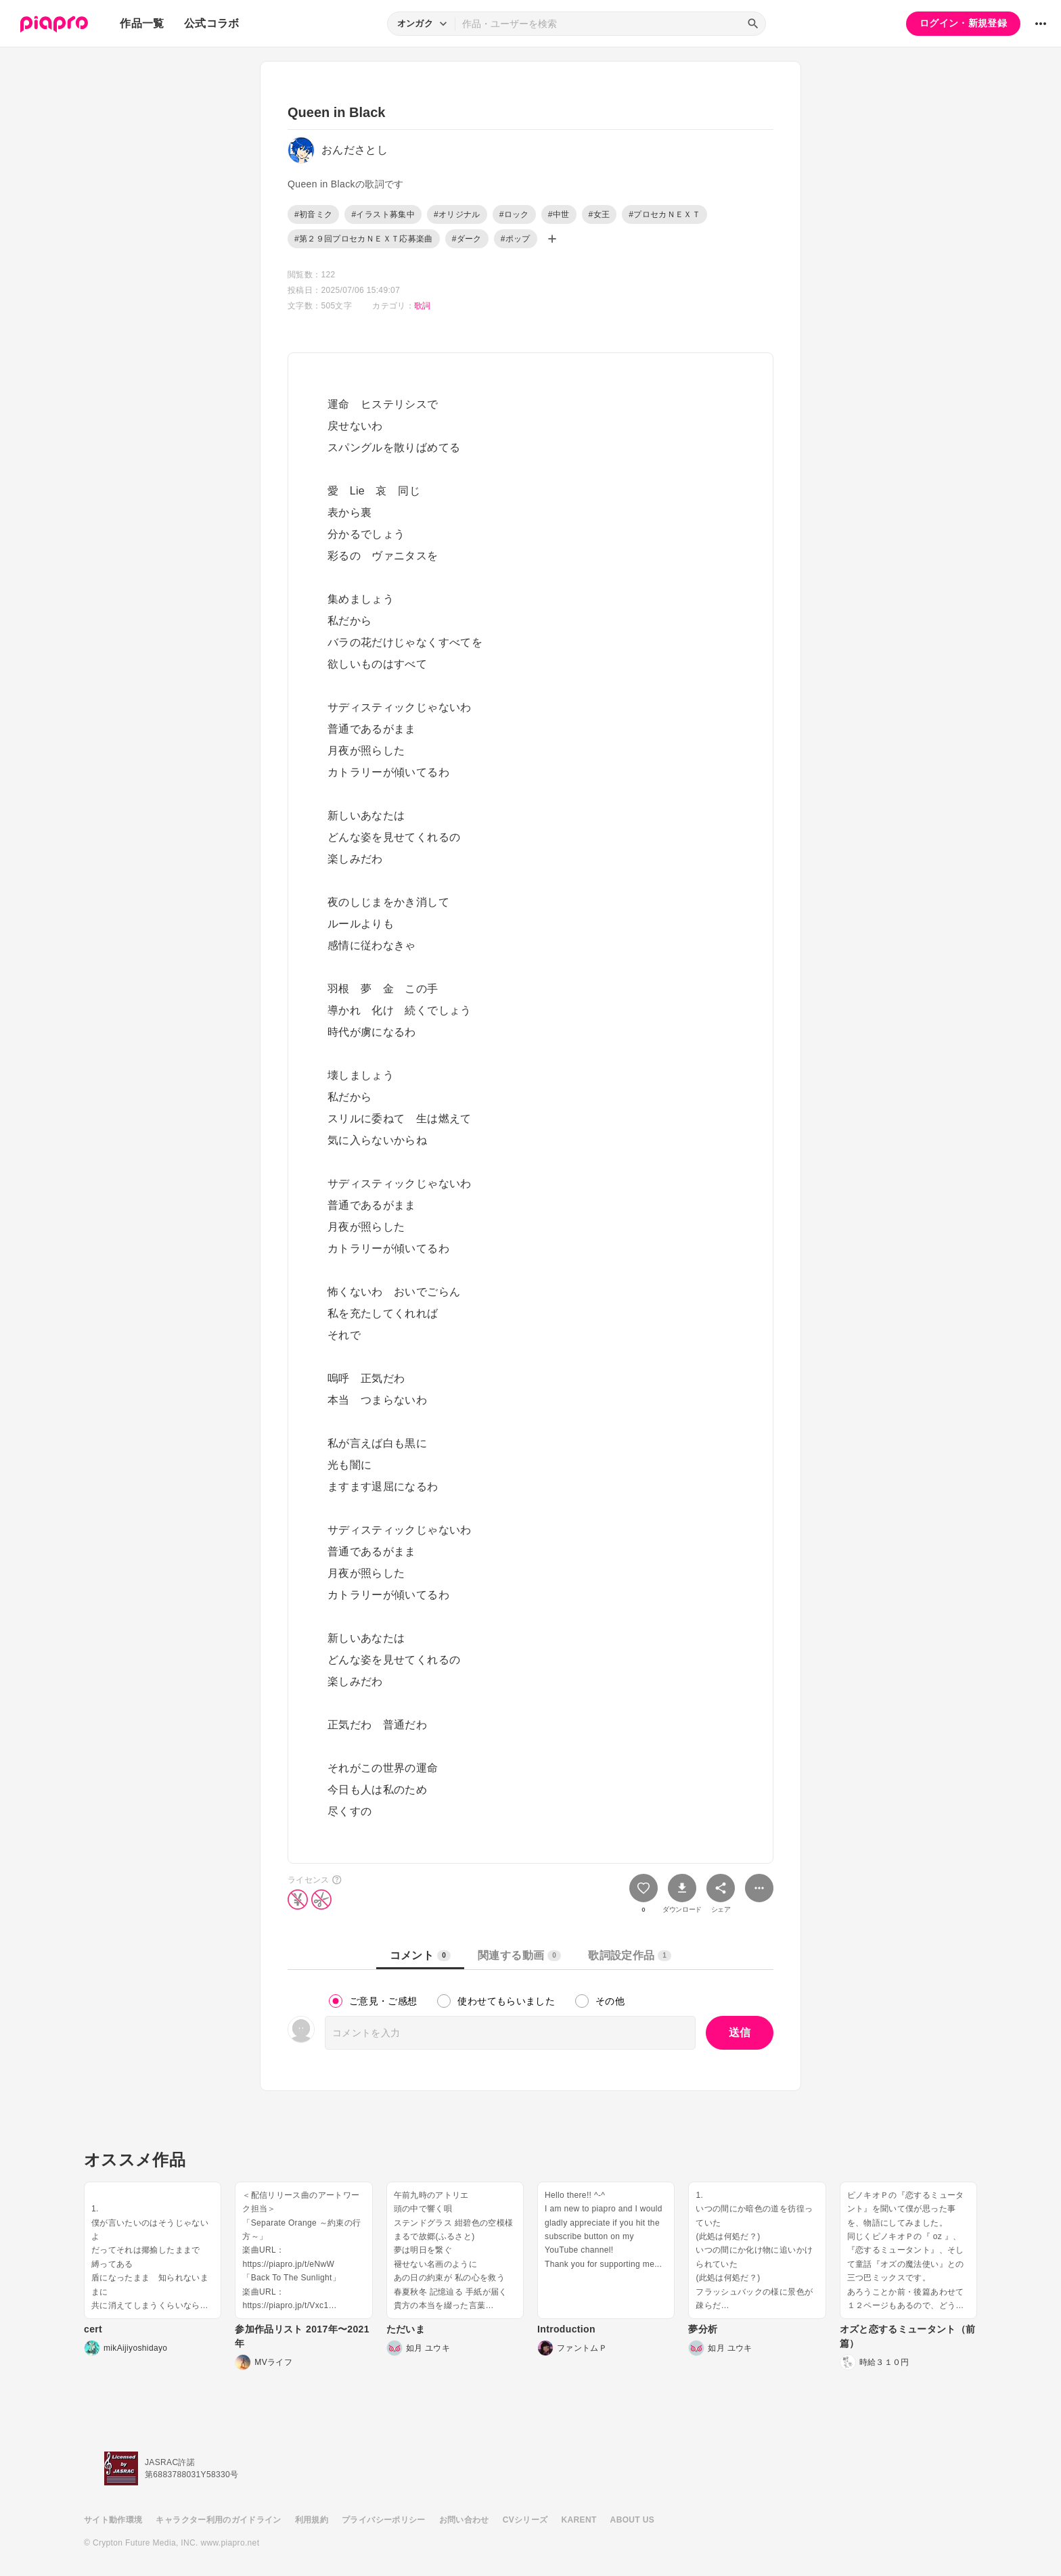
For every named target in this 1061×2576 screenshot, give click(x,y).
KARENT (579, 2520)
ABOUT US (632, 2520)
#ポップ (515, 239)
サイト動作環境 (113, 2520)
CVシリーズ (525, 2520)
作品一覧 (142, 23)
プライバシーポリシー (384, 2520)
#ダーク (467, 239)
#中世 (559, 214)
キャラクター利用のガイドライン (218, 2520)
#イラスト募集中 (382, 214)
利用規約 (311, 2520)
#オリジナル (457, 214)
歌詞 (422, 305)
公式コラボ (212, 23)
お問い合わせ (464, 2520)
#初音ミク (313, 214)
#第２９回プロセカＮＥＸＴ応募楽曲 (363, 239)
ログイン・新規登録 (963, 23)
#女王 (599, 214)
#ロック (514, 214)
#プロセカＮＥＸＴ (664, 214)
